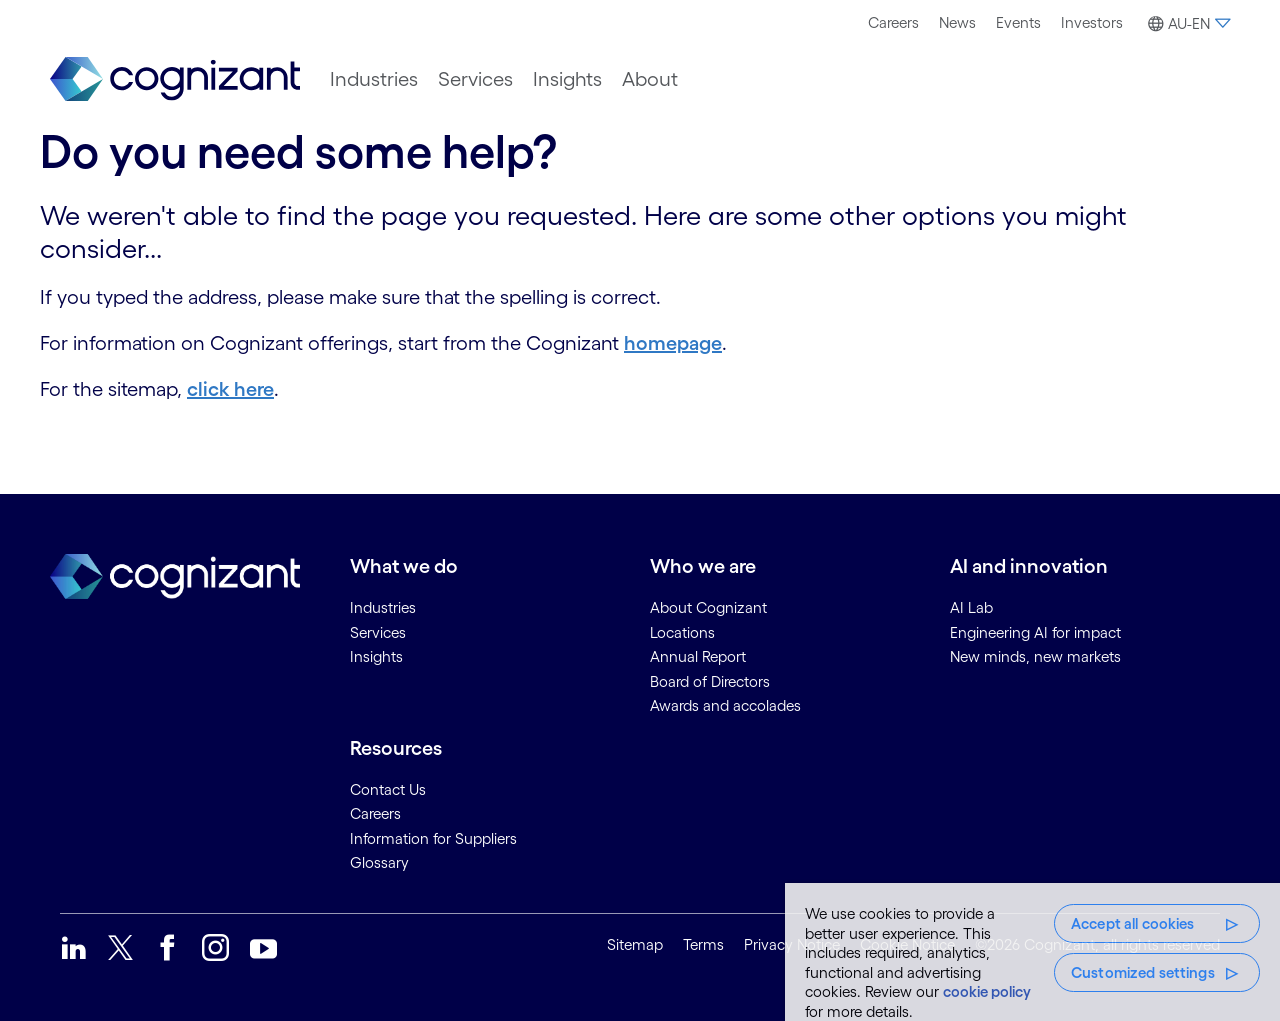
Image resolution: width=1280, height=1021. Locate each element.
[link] (175, 79)
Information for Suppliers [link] (433, 838)
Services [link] (378, 632)
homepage (673, 343)
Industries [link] (383, 607)
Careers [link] (375, 813)
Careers (893, 22)
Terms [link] (703, 944)
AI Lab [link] (971, 607)
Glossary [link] (379, 862)
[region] (1032, 952)
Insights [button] (567, 79)
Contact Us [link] (388, 789)
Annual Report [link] (698, 656)
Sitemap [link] (635, 944)
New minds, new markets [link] (1035, 656)
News (957, 22)
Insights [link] (376, 656)
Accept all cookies (1133, 923)
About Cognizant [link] (708, 607)
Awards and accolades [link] (725, 705)
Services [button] (475, 79)
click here (230, 389)
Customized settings (1143, 972)
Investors (1092, 22)
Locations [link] (682, 632)
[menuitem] (893, 23)
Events (1018, 22)
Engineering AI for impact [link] (1035, 632)
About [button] (650, 79)
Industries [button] (374, 79)
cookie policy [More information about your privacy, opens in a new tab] (987, 991)
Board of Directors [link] (710, 681)
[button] (1186, 24)
